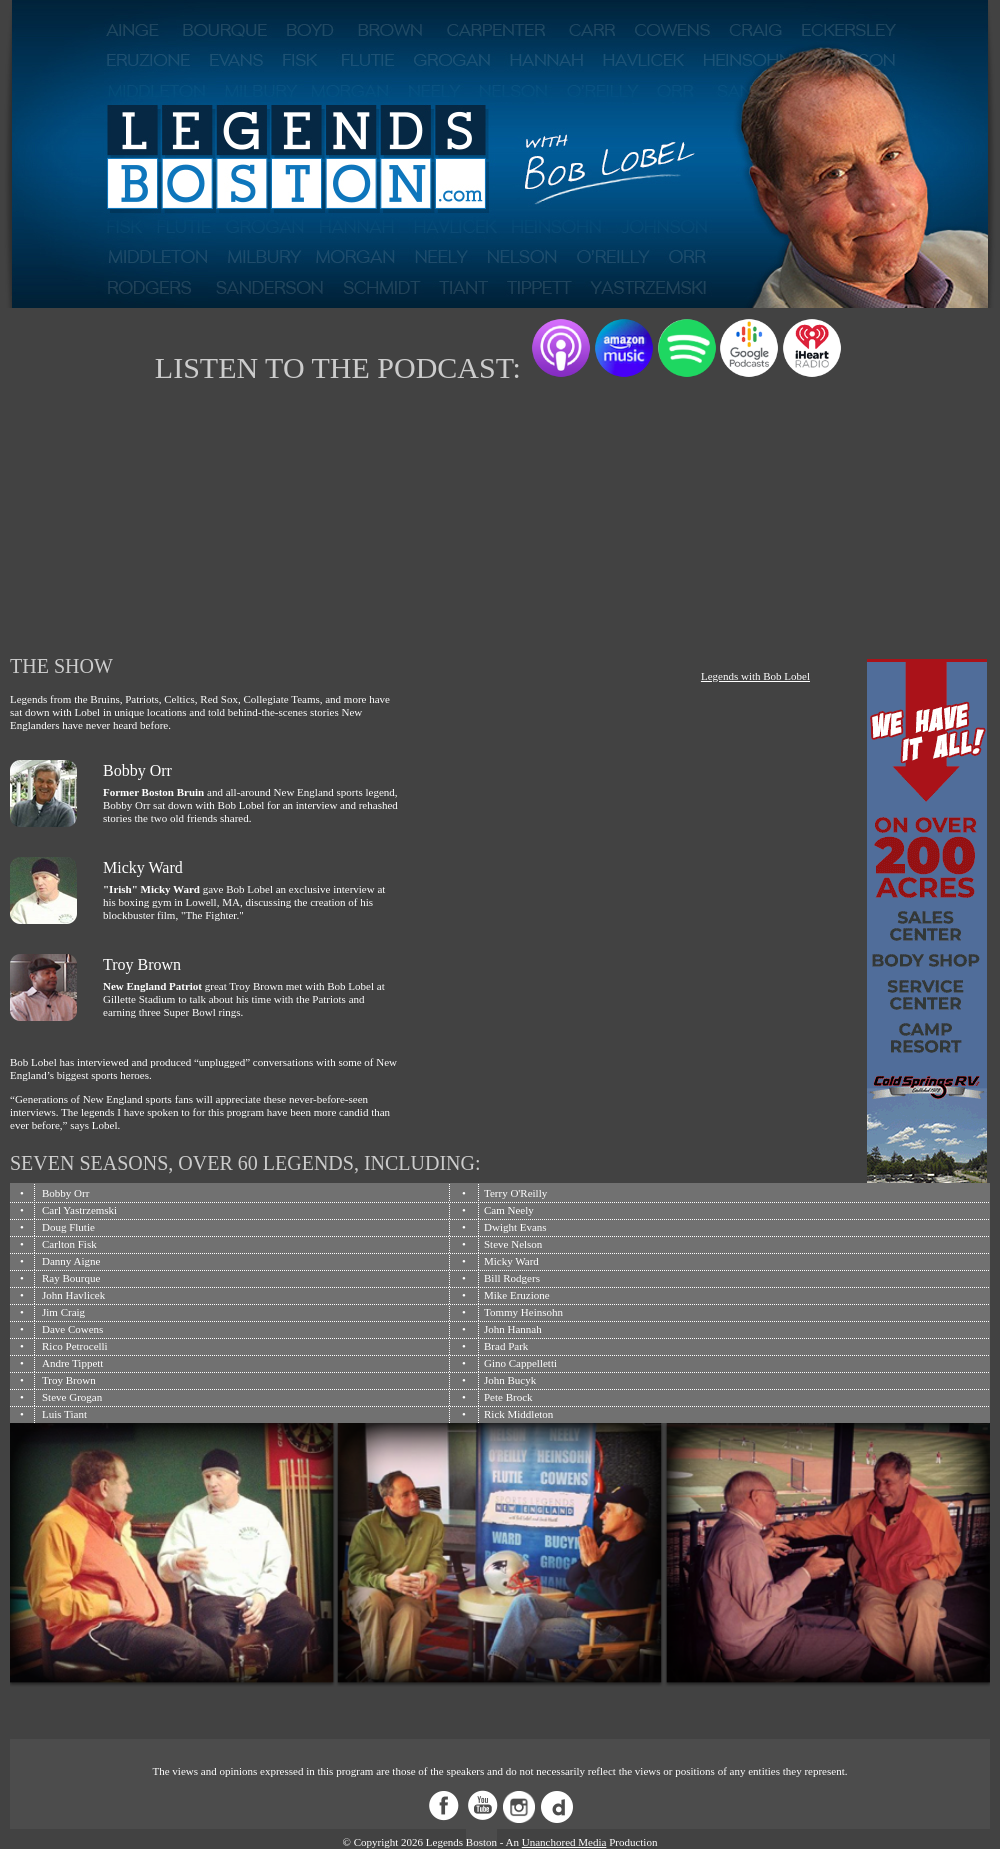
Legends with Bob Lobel (755, 676)
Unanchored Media (564, 1842)
